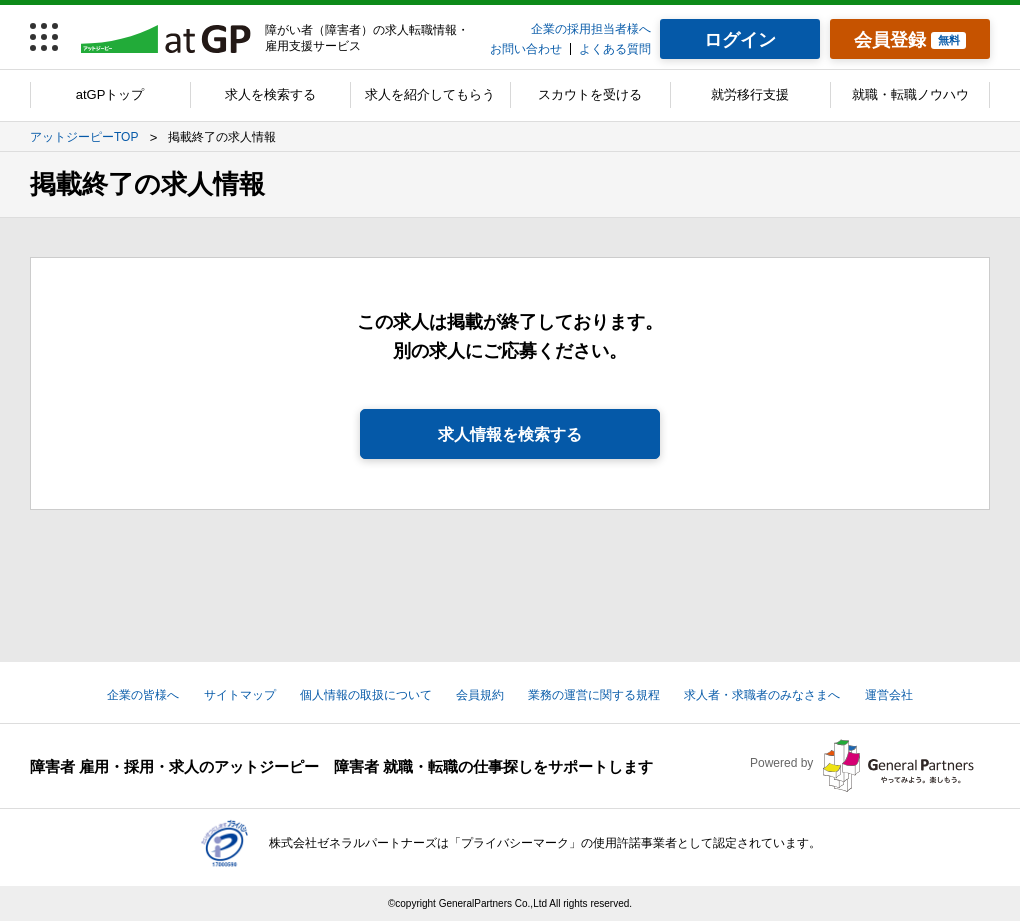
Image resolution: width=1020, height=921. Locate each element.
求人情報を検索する (510, 434)
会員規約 (480, 695)
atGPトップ (110, 94)
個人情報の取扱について (366, 695)
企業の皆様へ (143, 695)
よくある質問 (615, 49)
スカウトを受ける (590, 94)
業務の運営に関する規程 (594, 695)
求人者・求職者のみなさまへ (762, 695)
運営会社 (889, 695)
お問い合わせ (526, 49)
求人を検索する (270, 94)
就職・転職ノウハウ (910, 94)
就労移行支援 (750, 94)
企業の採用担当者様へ (591, 29)
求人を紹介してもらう (430, 94)
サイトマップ (240, 695)
